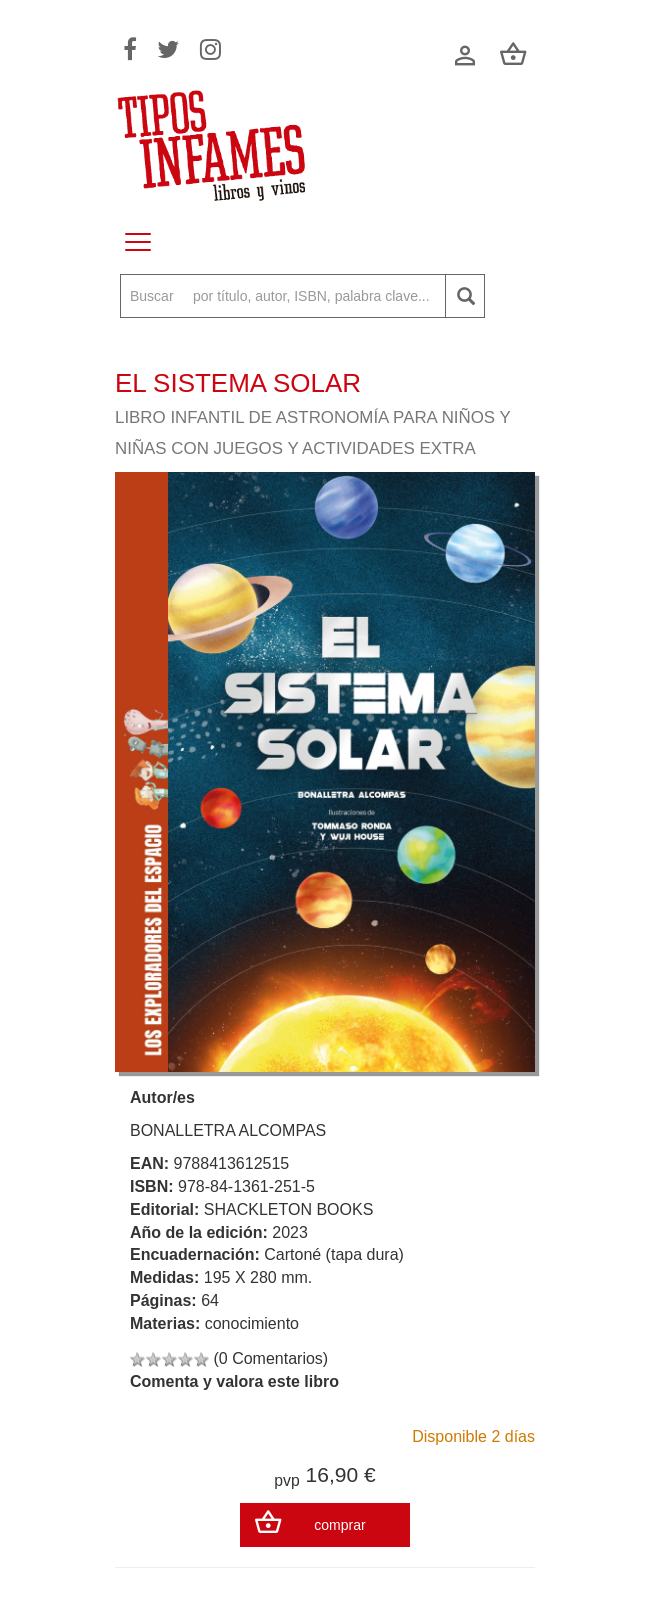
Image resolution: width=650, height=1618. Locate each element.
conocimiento (252, 1323)
